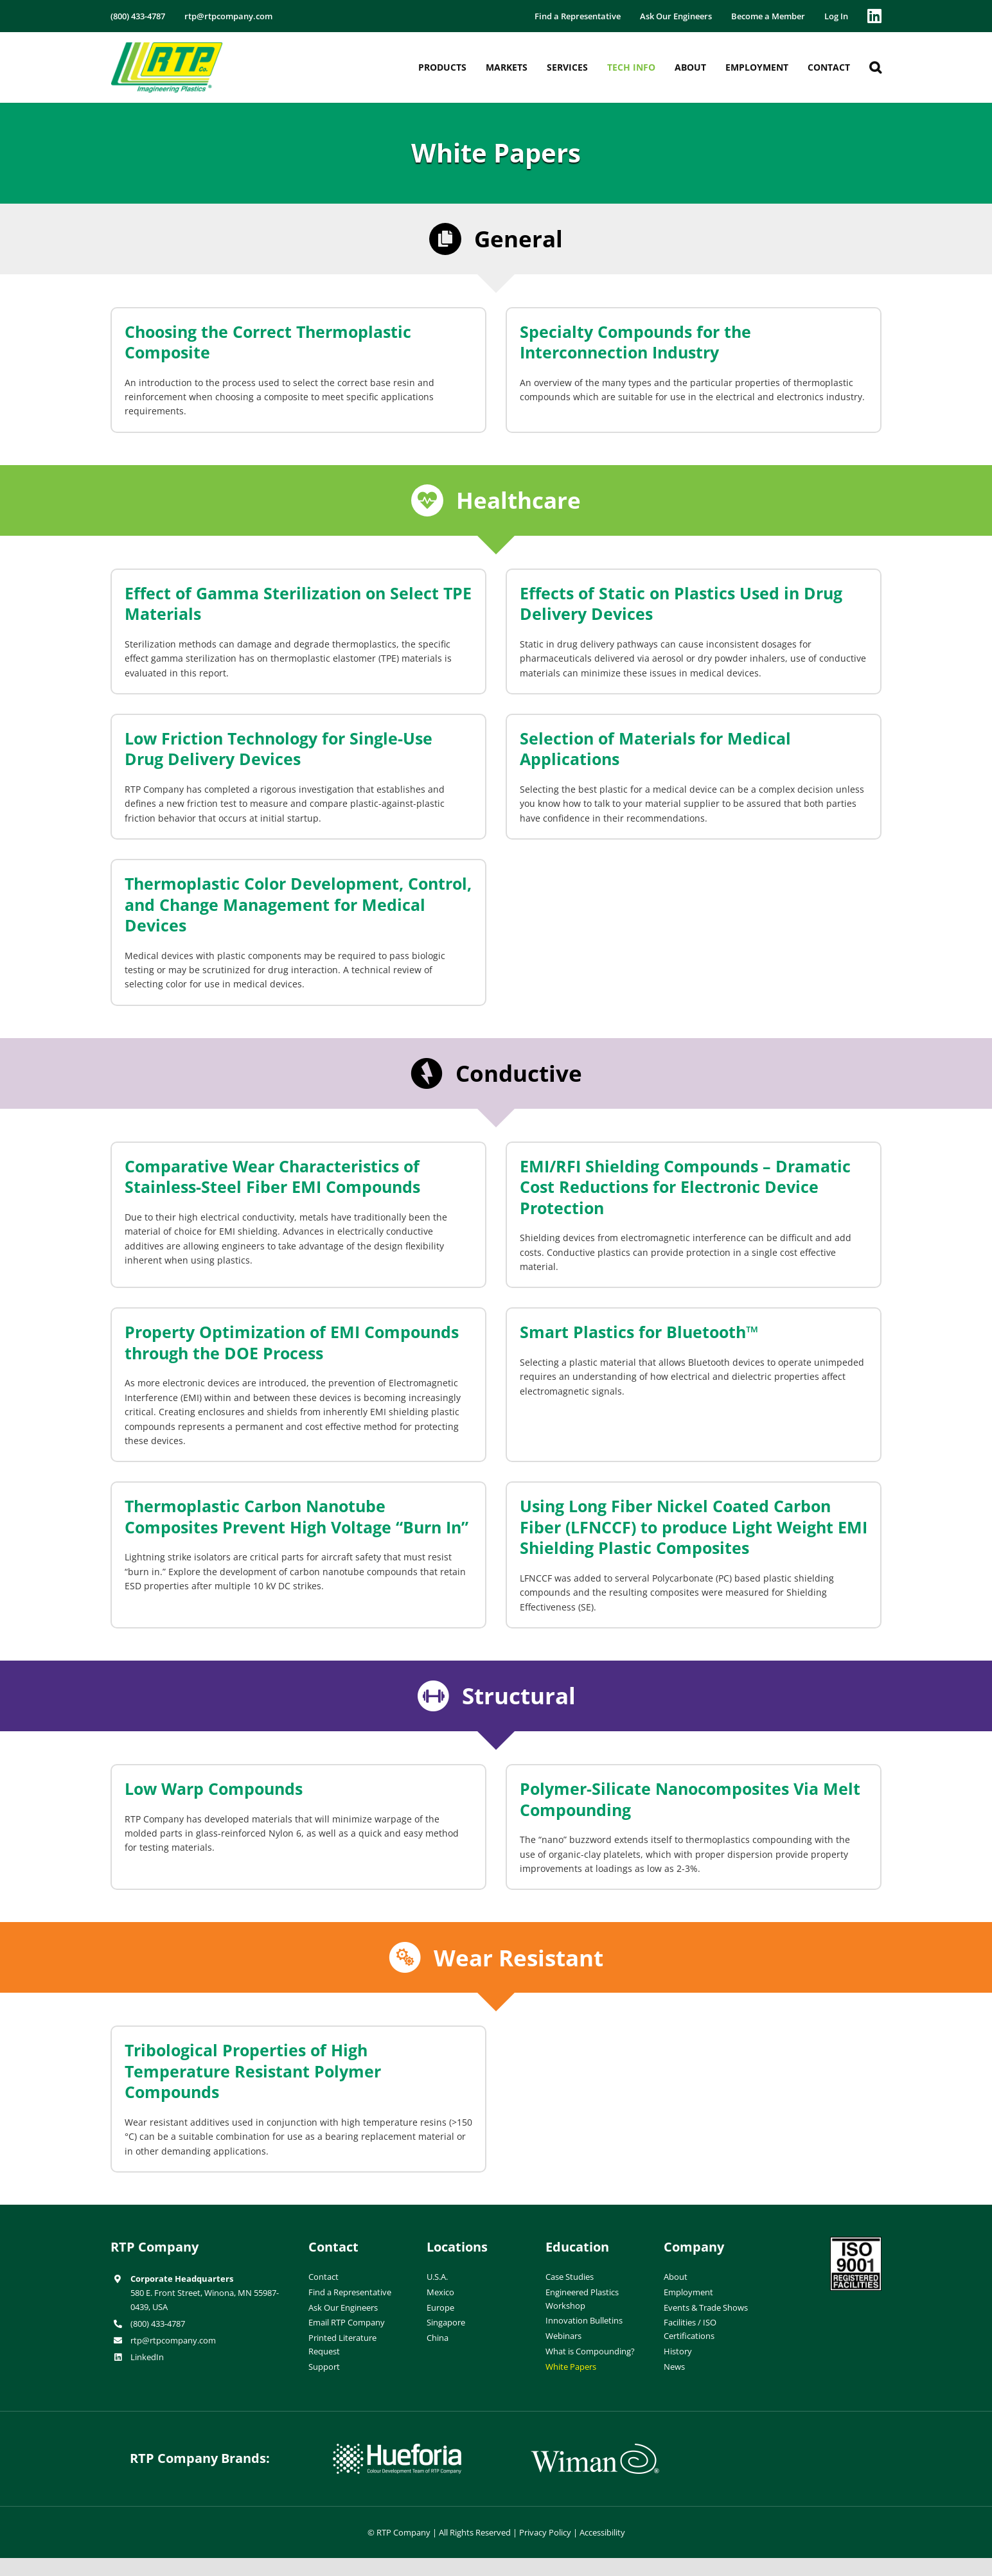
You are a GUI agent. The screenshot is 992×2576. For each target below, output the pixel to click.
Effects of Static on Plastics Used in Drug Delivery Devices (681, 603)
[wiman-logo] (595, 2449)
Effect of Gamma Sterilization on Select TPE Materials (298, 603)
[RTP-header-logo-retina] (167, 47)
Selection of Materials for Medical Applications (655, 748)
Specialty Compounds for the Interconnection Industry (635, 342)
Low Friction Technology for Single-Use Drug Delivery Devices (278, 748)
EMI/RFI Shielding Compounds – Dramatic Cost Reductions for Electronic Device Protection (685, 1187)
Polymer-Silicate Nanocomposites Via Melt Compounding (690, 1799)
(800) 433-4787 (157, 2323)
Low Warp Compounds (214, 1788)
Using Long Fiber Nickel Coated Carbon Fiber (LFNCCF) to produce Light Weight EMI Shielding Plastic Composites (693, 1526)
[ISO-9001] (855, 2242)
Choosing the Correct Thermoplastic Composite (268, 342)
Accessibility (602, 2532)
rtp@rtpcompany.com (173, 2340)
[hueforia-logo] (397, 2449)
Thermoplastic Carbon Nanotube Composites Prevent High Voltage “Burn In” (296, 1516)
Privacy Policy (545, 2532)
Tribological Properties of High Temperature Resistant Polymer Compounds (253, 2071)
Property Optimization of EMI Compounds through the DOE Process (292, 1342)
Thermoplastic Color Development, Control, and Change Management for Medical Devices (298, 904)
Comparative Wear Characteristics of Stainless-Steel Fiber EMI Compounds (272, 1176)
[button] (875, 67)
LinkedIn (147, 2357)
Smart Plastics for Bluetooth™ (639, 1332)
